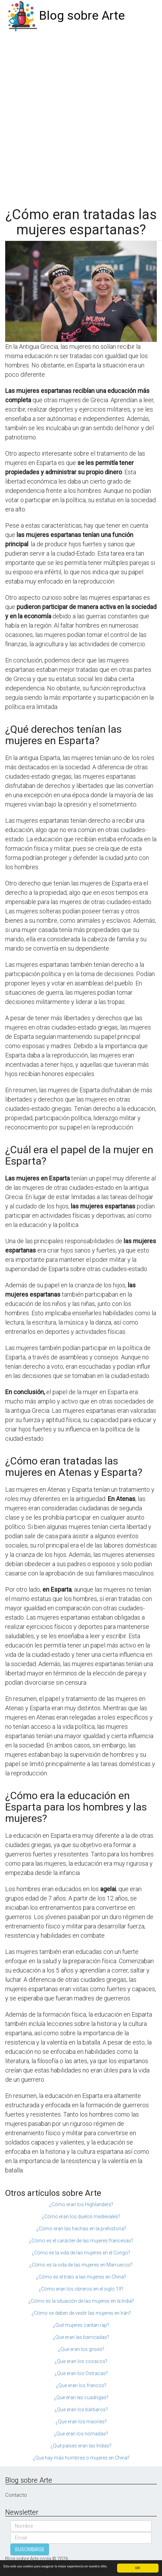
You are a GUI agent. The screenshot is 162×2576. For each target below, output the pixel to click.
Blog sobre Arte (82, 16)
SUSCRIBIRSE (30, 2549)
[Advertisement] (81, 116)
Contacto (16, 2495)
